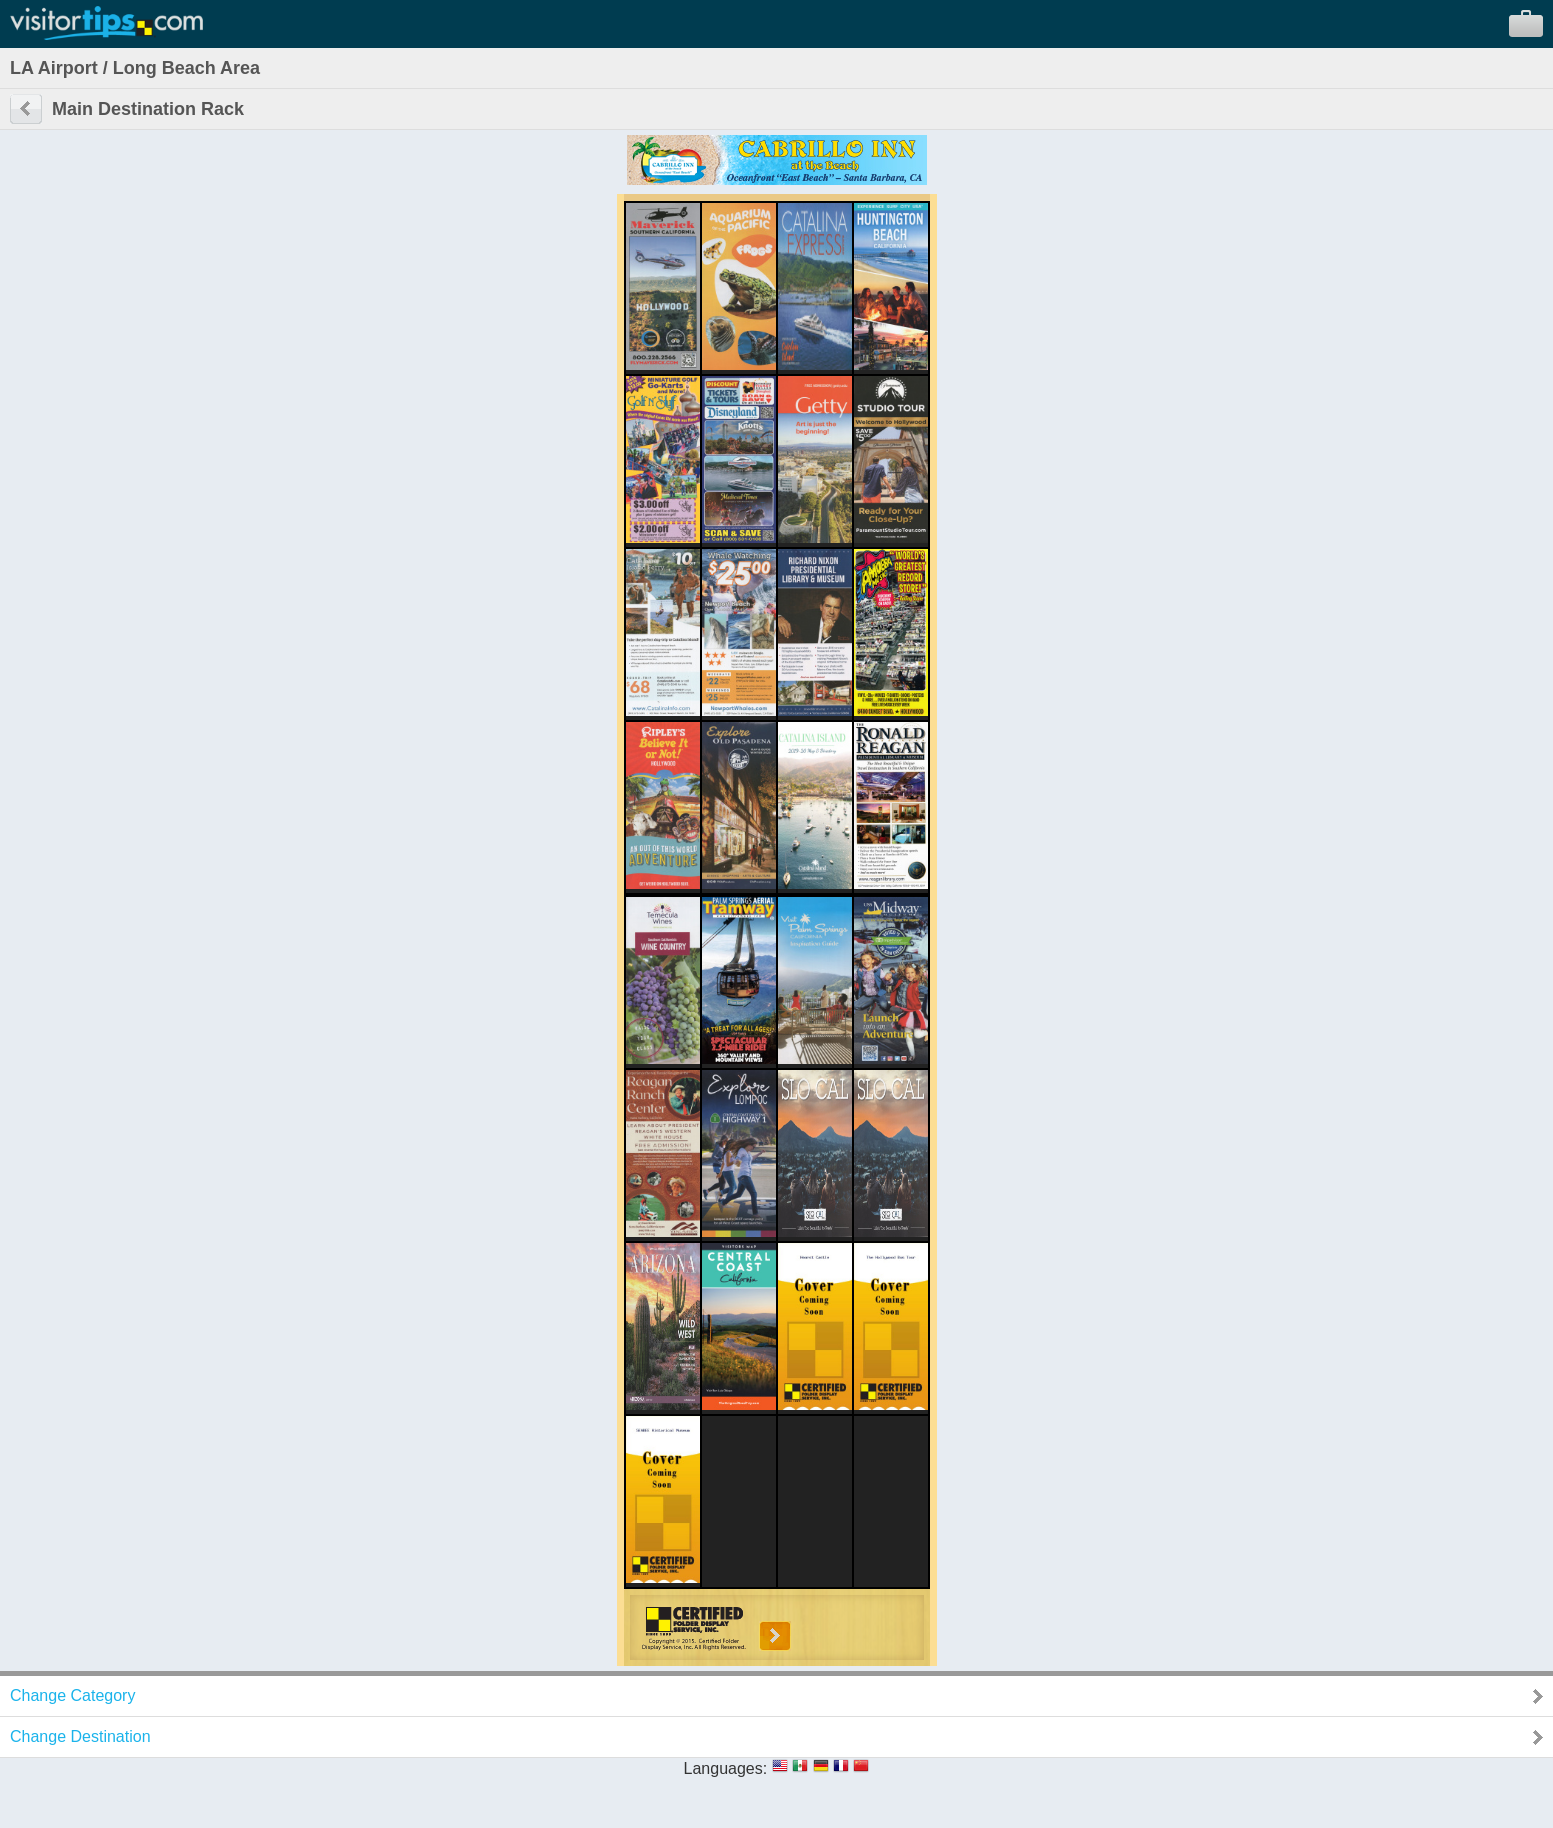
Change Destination (80, 1736)
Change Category (72, 1695)
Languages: (726, 1768)
